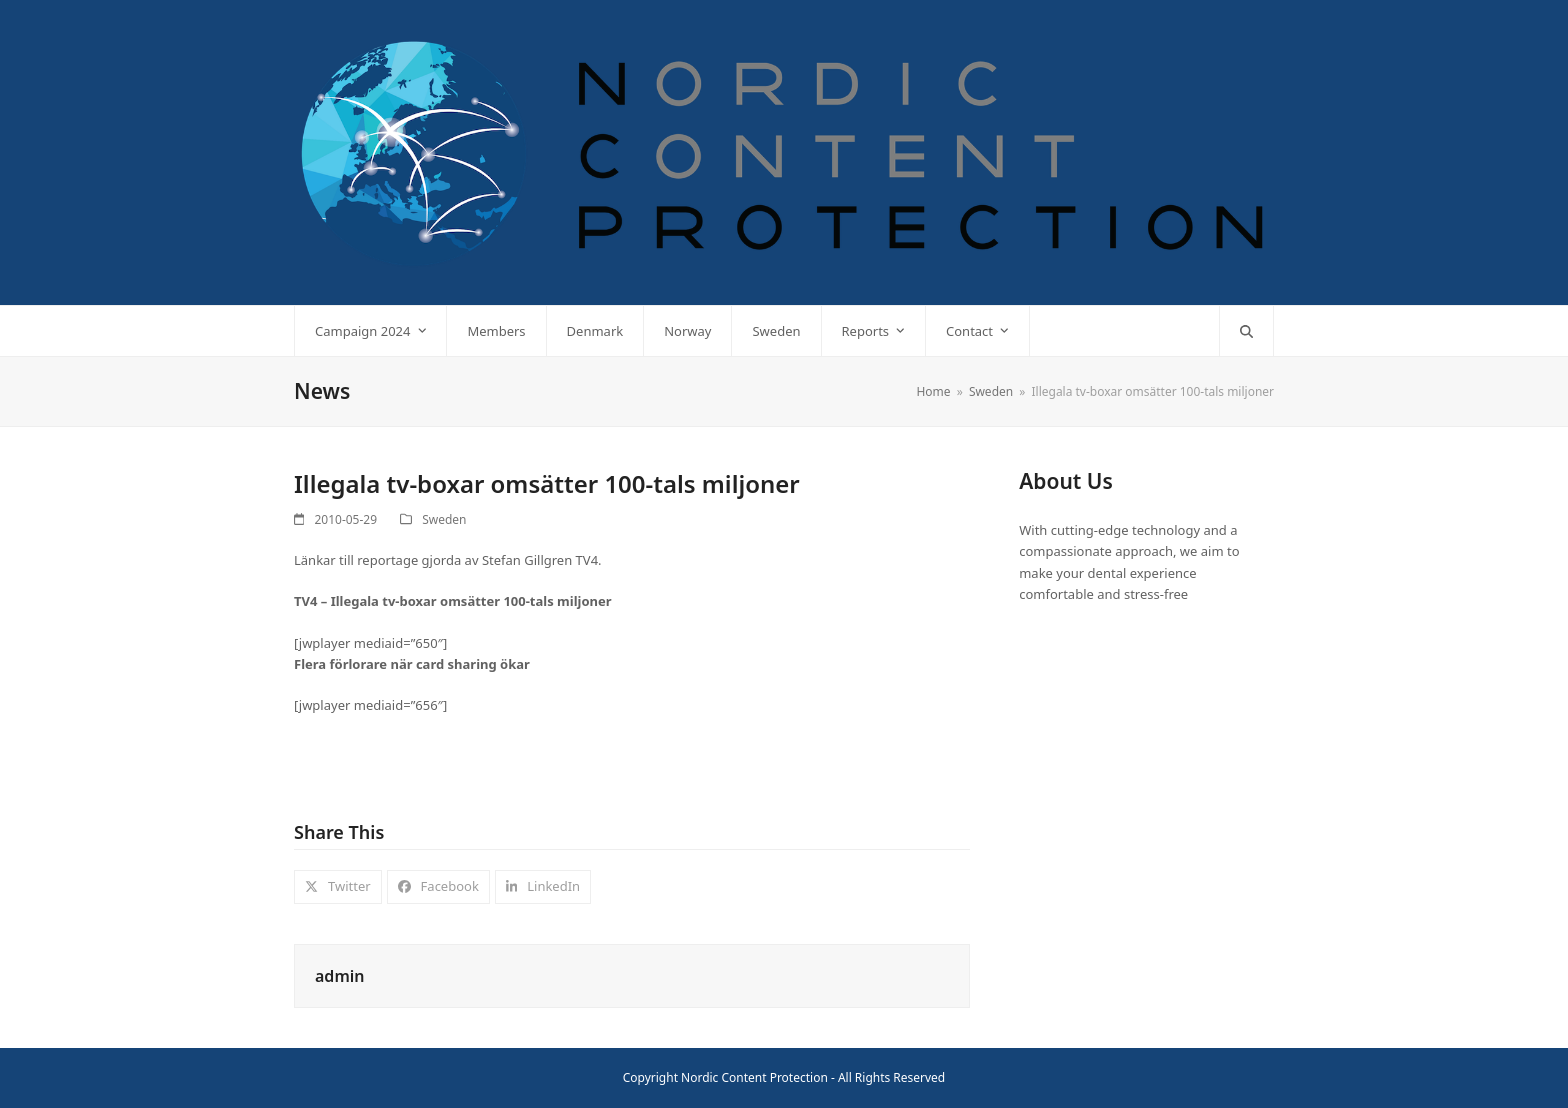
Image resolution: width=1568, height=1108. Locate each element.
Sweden (444, 519)
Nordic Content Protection (754, 1077)
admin (339, 976)
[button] (1246, 331)
